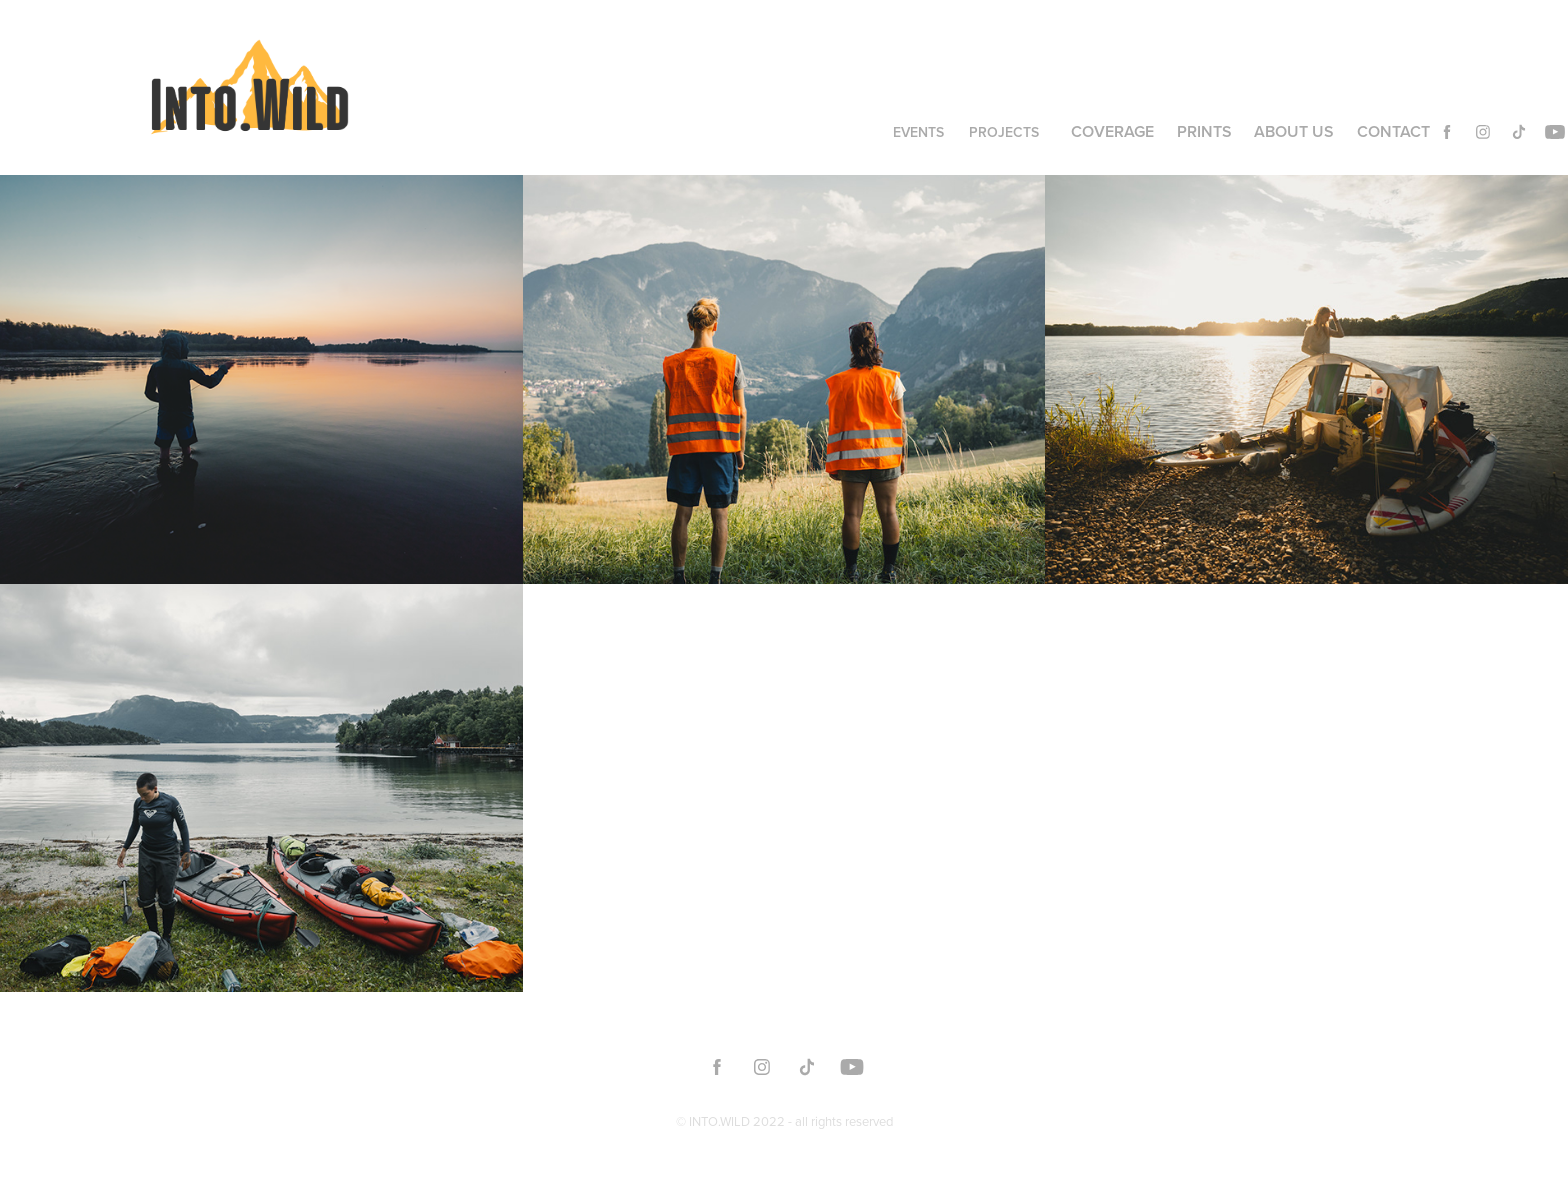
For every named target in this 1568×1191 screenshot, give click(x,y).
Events (918, 132)
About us (1294, 131)
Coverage (1112, 131)
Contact (1393, 131)
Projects (1004, 132)
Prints (1204, 131)
